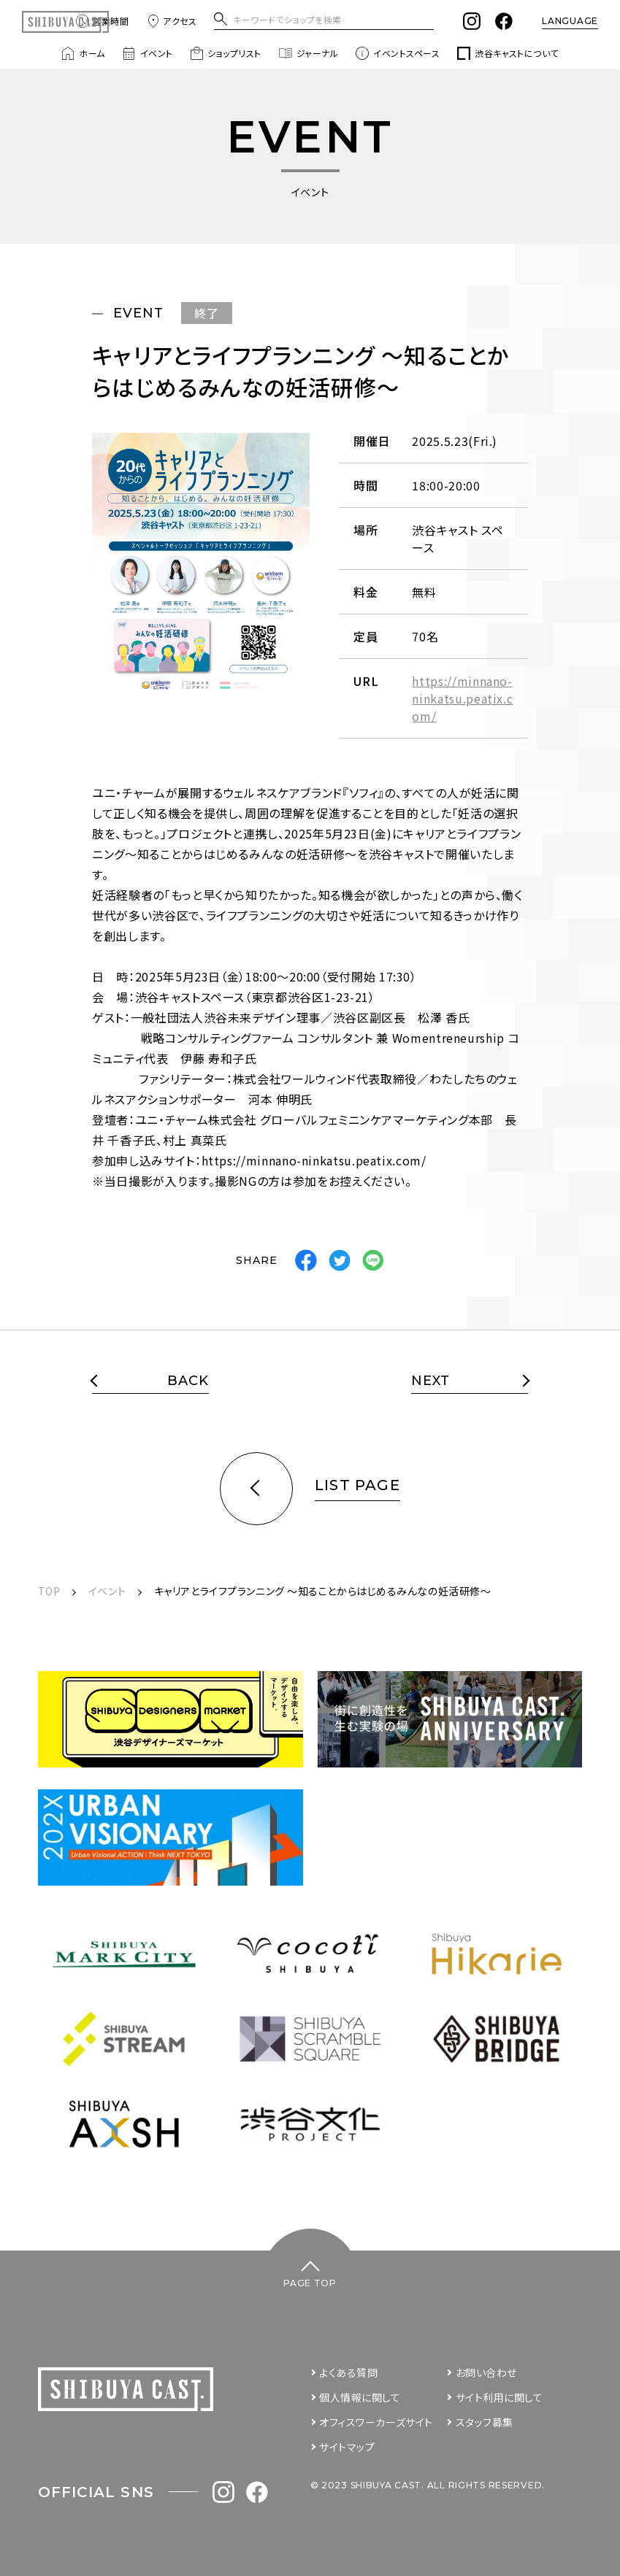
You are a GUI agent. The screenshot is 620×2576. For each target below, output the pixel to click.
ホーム (82, 53)
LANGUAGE (570, 20)
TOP (49, 1591)
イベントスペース (398, 53)
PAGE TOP (310, 2283)
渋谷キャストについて (508, 53)
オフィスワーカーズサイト (376, 2422)
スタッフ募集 (484, 2422)
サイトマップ (347, 2447)
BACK (188, 1381)
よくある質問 (348, 2372)
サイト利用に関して (499, 2397)
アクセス (171, 21)
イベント (148, 53)
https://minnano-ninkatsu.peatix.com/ (462, 698)
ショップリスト (225, 53)
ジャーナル (308, 53)
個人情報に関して (359, 2397)
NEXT (430, 1381)
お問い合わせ (486, 2372)
